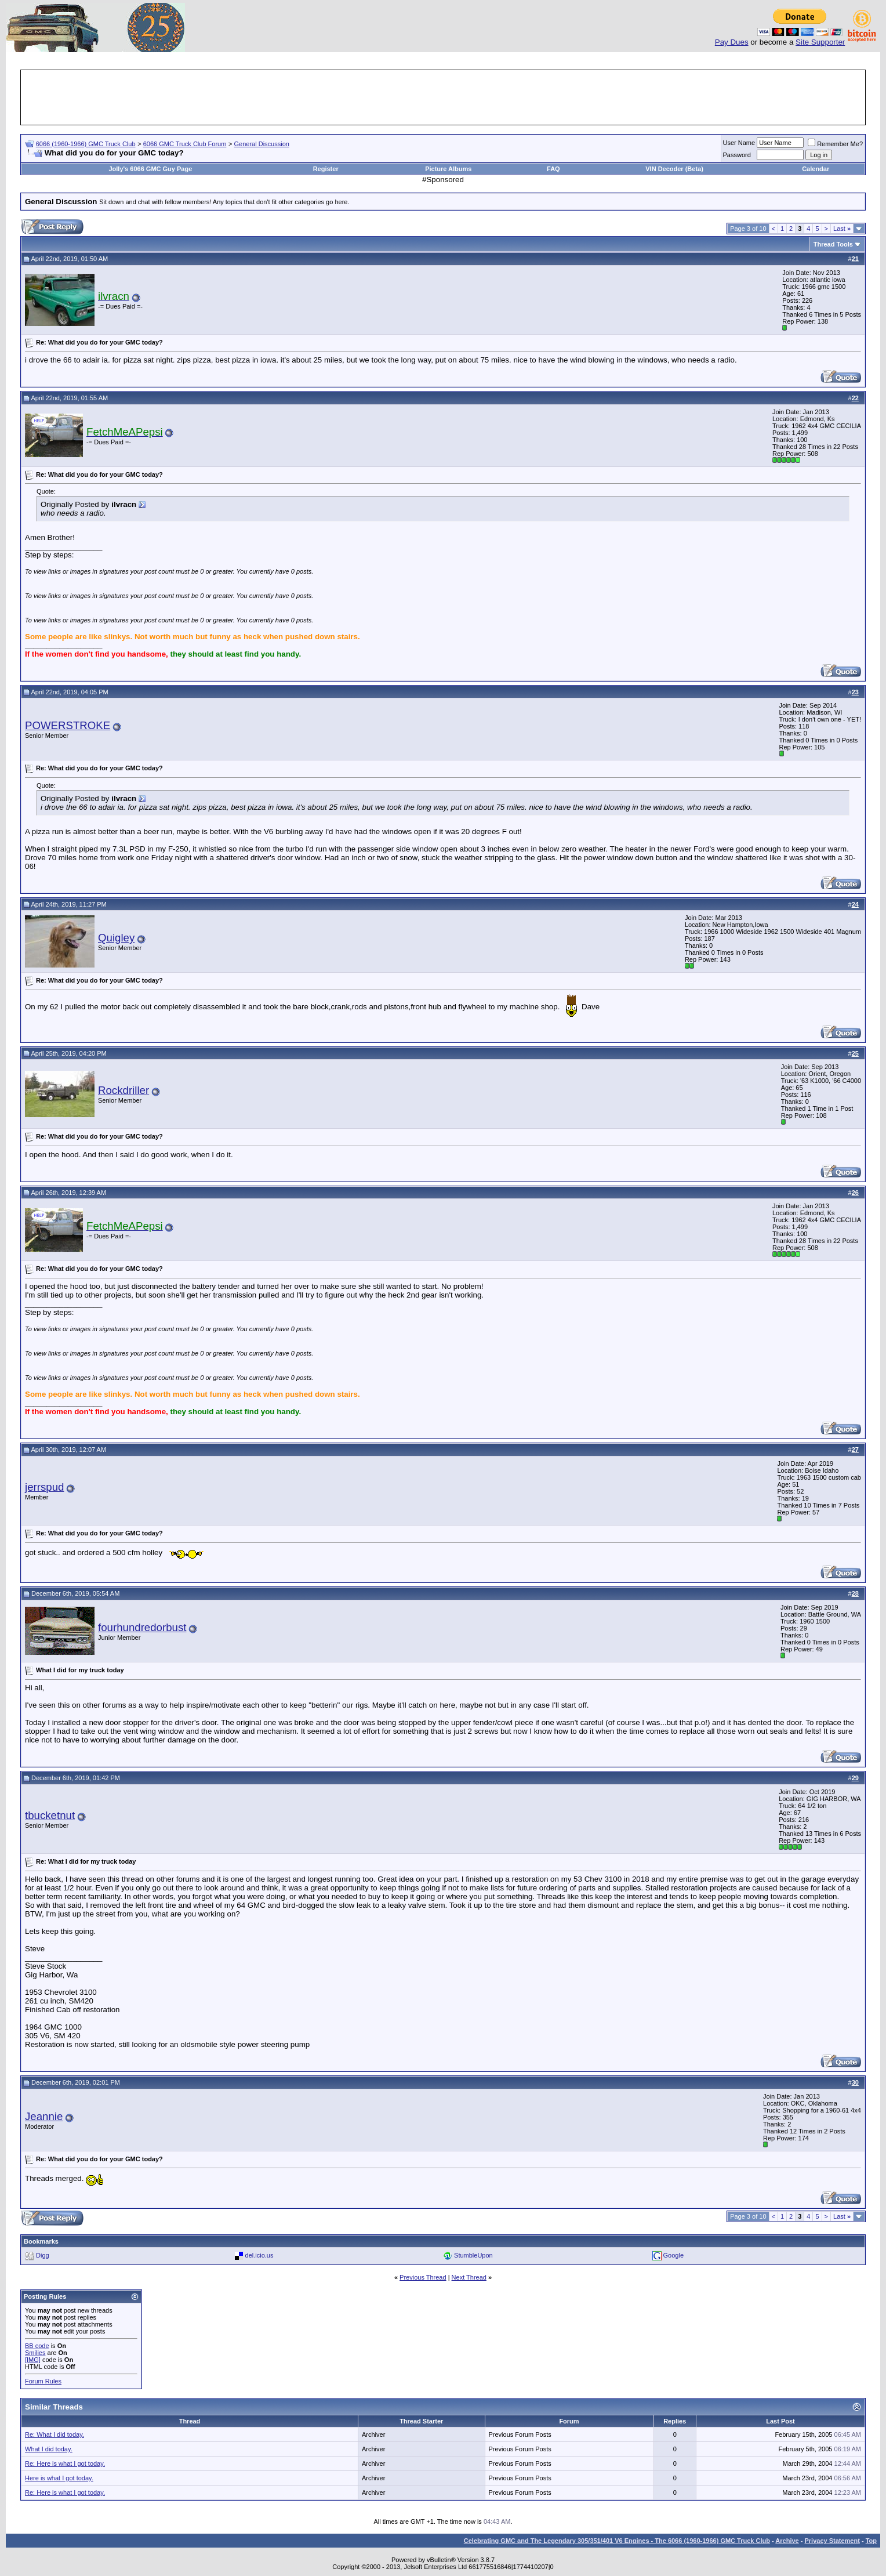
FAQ (553, 168)
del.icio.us (259, 2255)
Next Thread (469, 2277)
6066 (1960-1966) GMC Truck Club (86, 143)
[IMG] (33, 2359)
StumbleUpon (473, 2255)
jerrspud (44, 1487)
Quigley (116, 938)
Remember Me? (835, 143)
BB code (37, 2345)
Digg (42, 2255)
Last (842, 228)
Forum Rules (43, 2381)
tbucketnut (50, 1815)
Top (871, 2540)
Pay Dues (732, 42)
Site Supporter (820, 42)
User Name (739, 142)
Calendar (815, 168)
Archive (786, 2540)
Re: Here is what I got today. (65, 2463)
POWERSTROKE (67, 725)
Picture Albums (448, 168)
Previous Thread (423, 2277)
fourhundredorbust (142, 1627)
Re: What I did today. (54, 2434)
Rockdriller (123, 1090)
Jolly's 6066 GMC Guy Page (150, 168)
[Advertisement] (443, 97)
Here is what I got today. (59, 2477)
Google (673, 2255)
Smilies (35, 2352)
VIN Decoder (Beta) (674, 168)
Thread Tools (833, 244)
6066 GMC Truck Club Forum (185, 143)
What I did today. (48, 2448)
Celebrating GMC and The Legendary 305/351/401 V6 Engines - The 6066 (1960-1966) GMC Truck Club (617, 2540)
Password (737, 154)
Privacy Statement (831, 2540)
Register (326, 168)
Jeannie (44, 2116)
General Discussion (261, 143)
